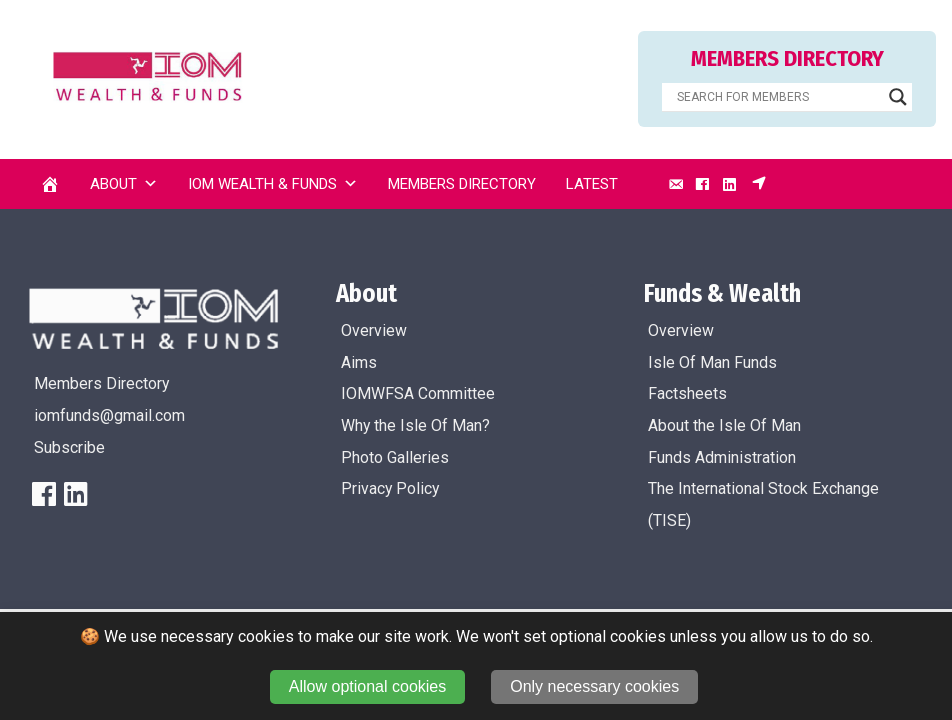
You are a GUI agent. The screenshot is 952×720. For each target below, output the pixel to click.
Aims (359, 362)
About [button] (124, 184)
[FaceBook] (44, 494)
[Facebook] (702, 184)
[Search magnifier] (898, 97)
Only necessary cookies (594, 686)
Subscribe (69, 447)
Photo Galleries (395, 457)
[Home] (50, 184)
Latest (592, 184)
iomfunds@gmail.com (109, 415)
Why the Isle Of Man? (415, 425)
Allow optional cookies (367, 686)
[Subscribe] (759, 184)
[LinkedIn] (729, 184)
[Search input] (778, 97)
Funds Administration (722, 457)
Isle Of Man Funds (712, 362)
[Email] (676, 184)
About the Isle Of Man (724, 425)
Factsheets (687, 393)
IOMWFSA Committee (418, 393)
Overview (374, 330)
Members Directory (462, 184)
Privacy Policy (390, 488)
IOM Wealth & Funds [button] (273, 184)
